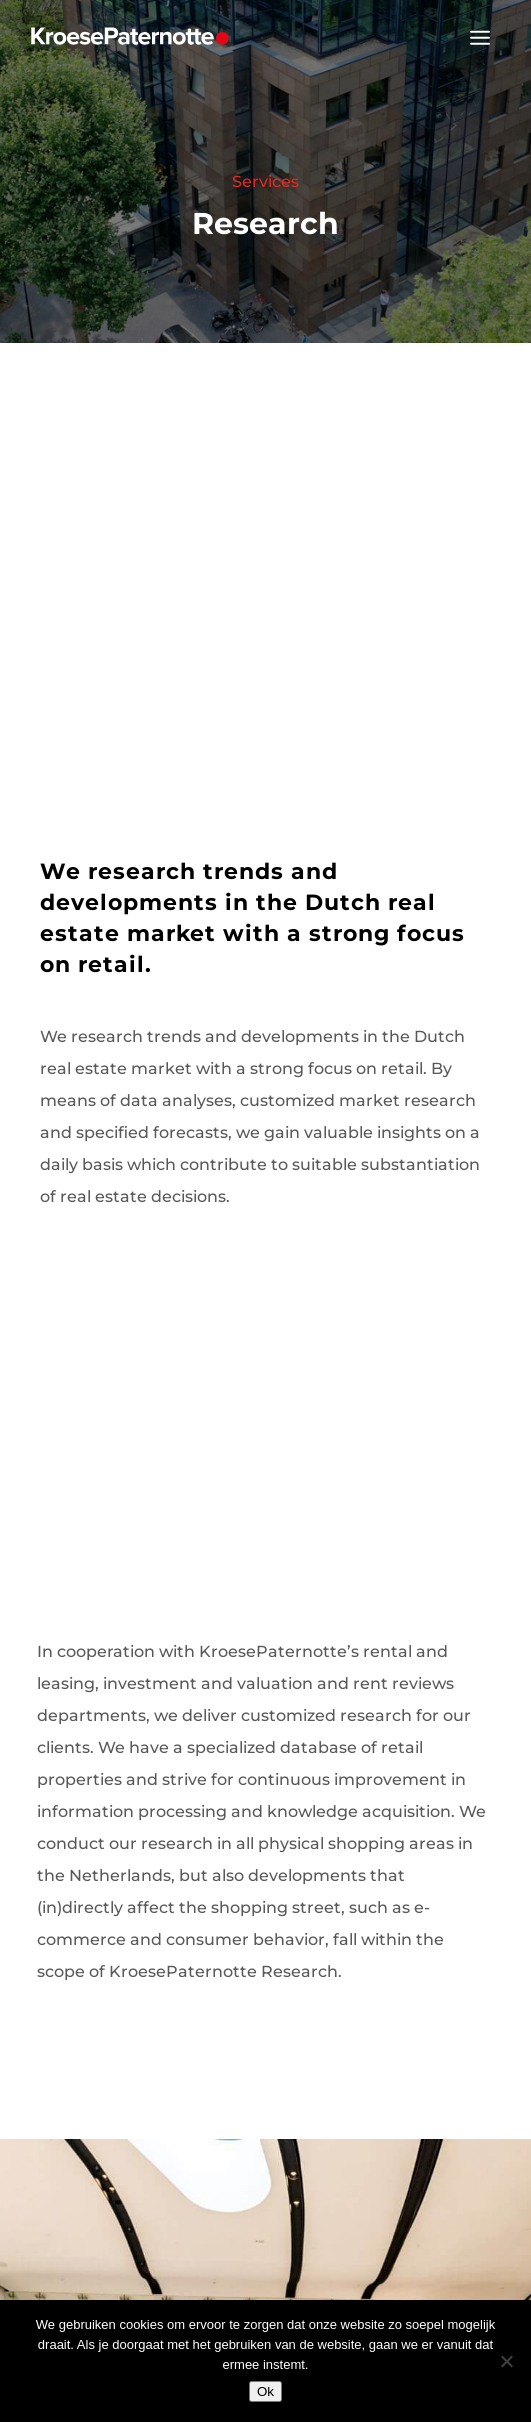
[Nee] (506, 2361)
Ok (265, 2391)
